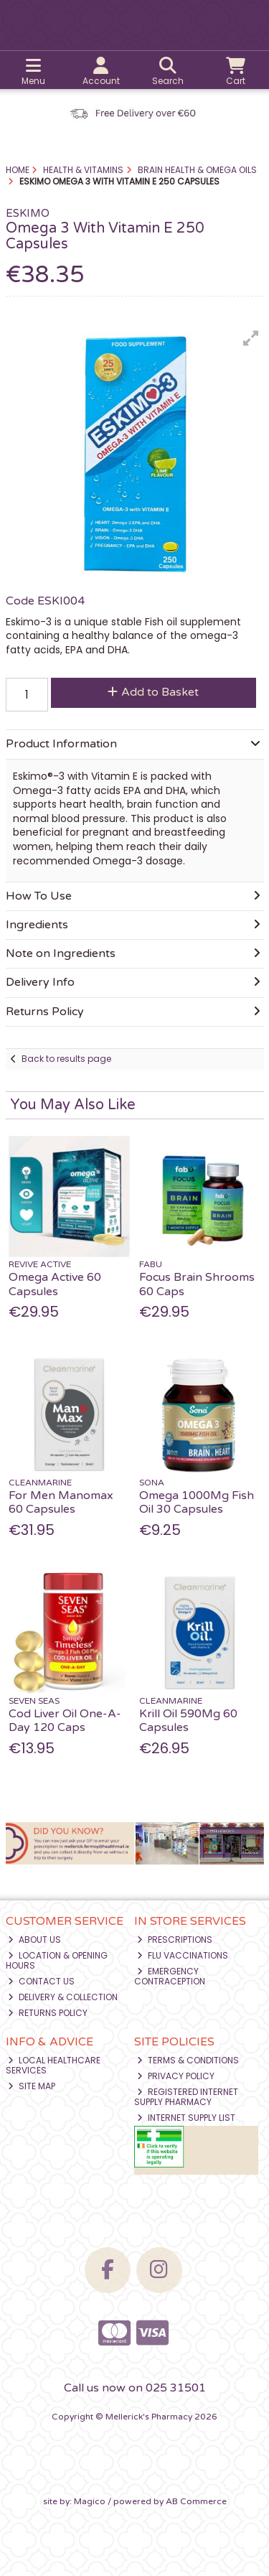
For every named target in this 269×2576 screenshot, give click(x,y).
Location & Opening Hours (57, 1960)
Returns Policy (48, 2013)
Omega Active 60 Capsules (55, 1284)
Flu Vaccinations (182, 1955)
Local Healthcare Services (53, 2065)
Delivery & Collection (63, 1997)
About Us (34, 1939)
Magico (89, 2501)
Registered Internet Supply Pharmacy (186, 2097)
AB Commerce (196, 2501)
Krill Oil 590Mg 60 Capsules (188, 1721)
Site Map (31, 2086)
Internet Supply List (186, 2117)
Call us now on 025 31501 (135, 2388)
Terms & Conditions (188, 2060)
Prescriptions (174, 1939)
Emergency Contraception (169, 1976)
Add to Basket (153, 692)
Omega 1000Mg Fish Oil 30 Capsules (196, 1502)
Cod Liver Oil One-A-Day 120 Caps (65, 1721)
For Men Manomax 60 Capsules (61, 1502)
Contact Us (41, 1981)
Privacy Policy (175, 2076)
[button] (251, 338)
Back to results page (66, 1059)
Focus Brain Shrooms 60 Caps (197, 1284)
